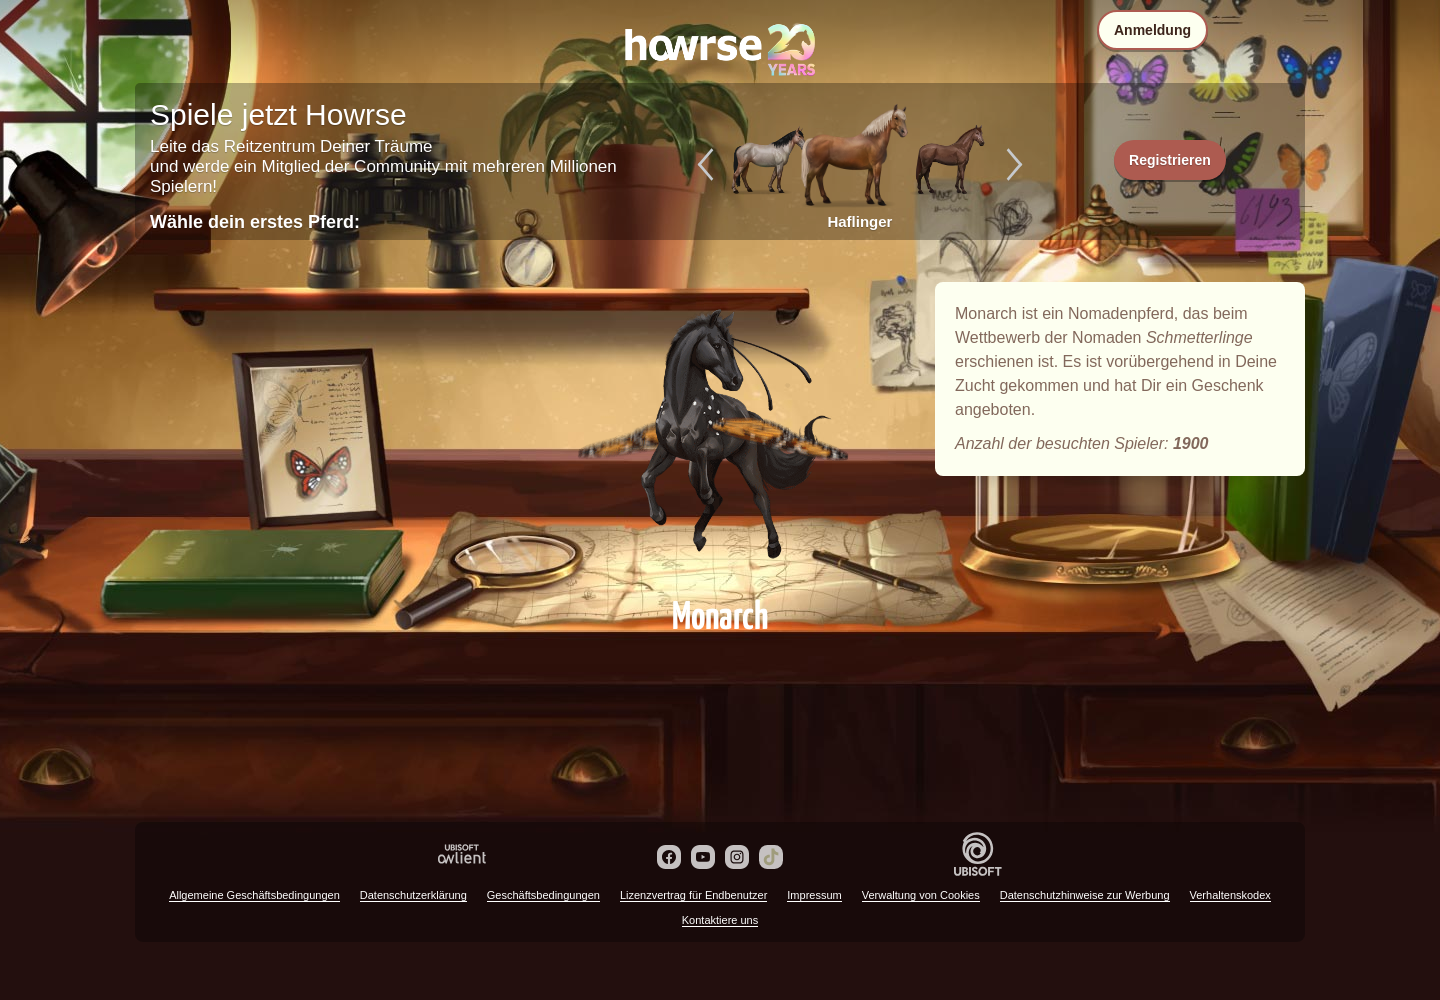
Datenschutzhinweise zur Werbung (1085, 895)
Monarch (720, 432)
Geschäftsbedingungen (543, 895)
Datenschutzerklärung (413, 895)
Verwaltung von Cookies (921, 895)
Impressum (814, 895)
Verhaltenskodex (1230, 895)
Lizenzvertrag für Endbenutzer (693, 895)
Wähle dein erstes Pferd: (255, 222)
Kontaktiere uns (720, 920)
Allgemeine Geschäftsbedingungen (254, 895)
